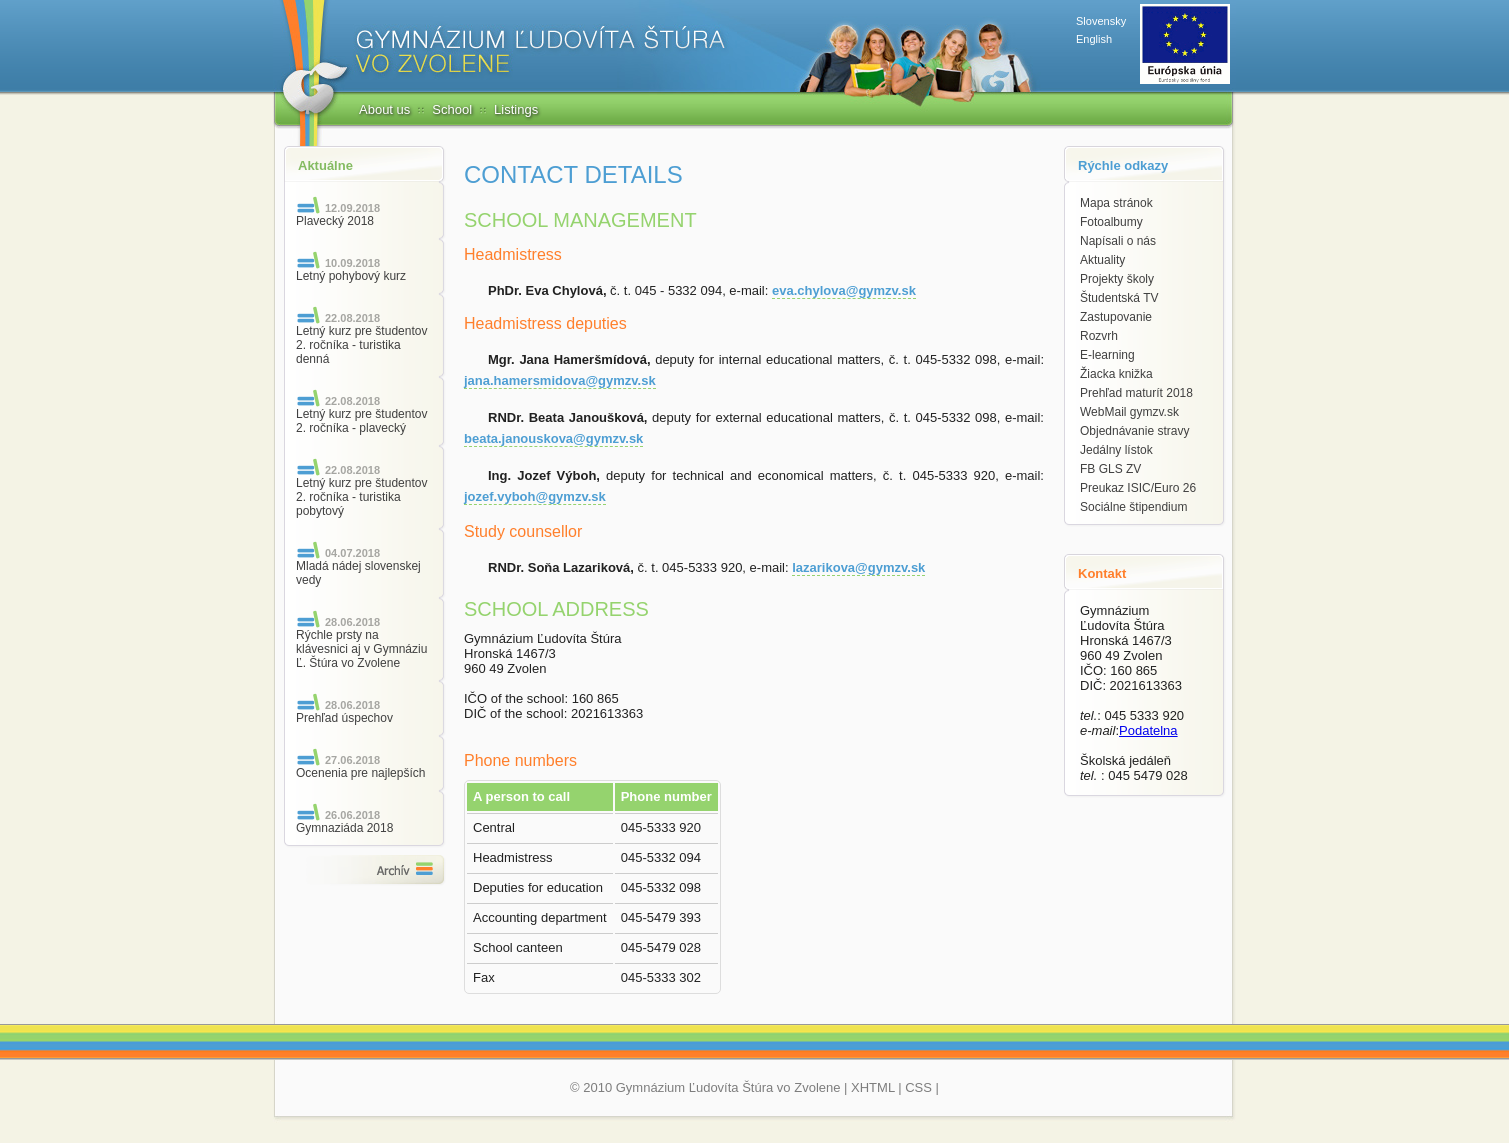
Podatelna (1148, 730)
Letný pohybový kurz (351, 276)
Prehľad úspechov (344, 718)
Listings (516, 109)
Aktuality (1102, 260)
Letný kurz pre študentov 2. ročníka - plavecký (361, 421)
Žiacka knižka (1116, 374)
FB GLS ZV (1110, 469)
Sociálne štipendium (1133, 507)
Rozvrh (1099, 336)
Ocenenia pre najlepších (360, 773)
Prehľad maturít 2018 (1136, 393)
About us (384, 109)
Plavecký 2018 (335, 221)
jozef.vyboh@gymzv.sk (535, 496)
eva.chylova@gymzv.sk (844, 290)
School (452, 109)
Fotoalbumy (1111, 222)
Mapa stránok (1116, 203)
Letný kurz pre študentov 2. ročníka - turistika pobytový (361, 497)
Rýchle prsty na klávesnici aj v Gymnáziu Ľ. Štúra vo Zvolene (361, 649)
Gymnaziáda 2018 (344, 828)
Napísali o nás (1118, 241)
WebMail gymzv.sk (1129, 412)
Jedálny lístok (1116, 450)
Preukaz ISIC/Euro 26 (1138, 488)
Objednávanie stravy (1134, 431)
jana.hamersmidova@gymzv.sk (560, 380)
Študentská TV (1119, 298)
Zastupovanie (1116, 317)
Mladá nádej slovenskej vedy (358, 573)
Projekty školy (1117, 279)
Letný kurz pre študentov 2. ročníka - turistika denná (361, 345)
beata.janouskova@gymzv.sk (553, 438)
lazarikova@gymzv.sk (858, 567)
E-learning (1107, 355)
